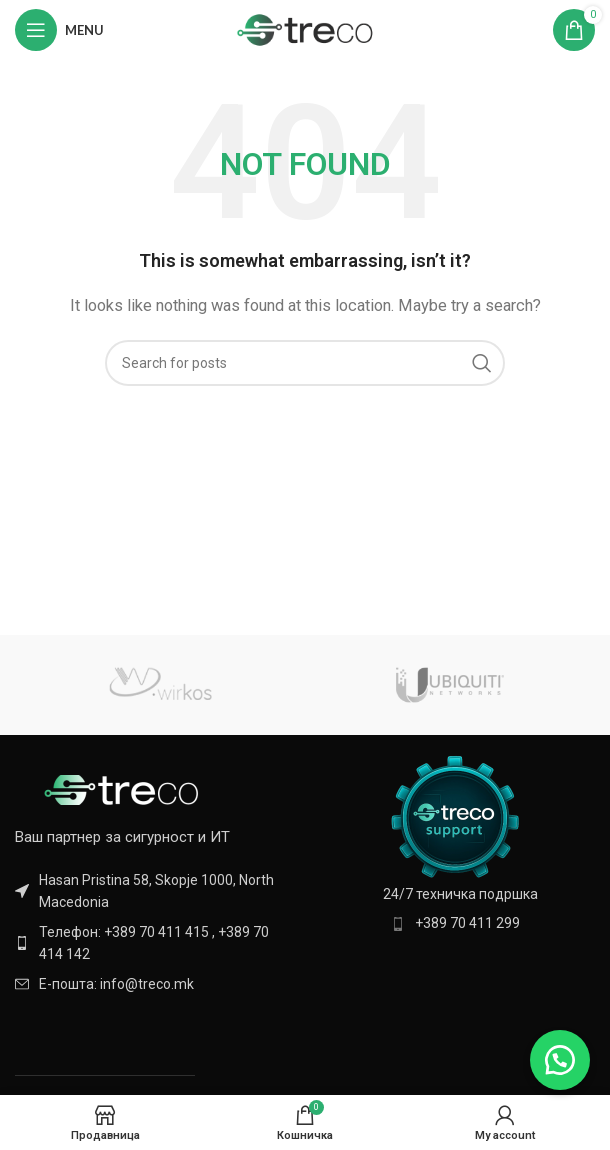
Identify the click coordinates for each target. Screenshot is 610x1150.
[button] (560, 1060)
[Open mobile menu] (59, 30)
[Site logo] (305, 29)
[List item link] (155, 943)
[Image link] (125, 789)
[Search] (305, 363)
